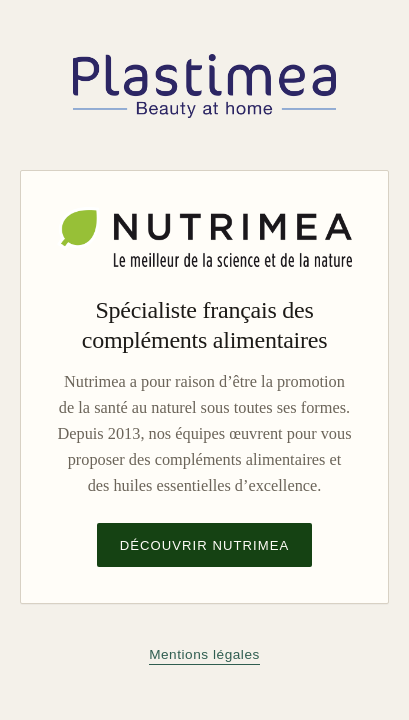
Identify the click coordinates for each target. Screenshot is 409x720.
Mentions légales (204, 654)
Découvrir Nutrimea (205, 545)
